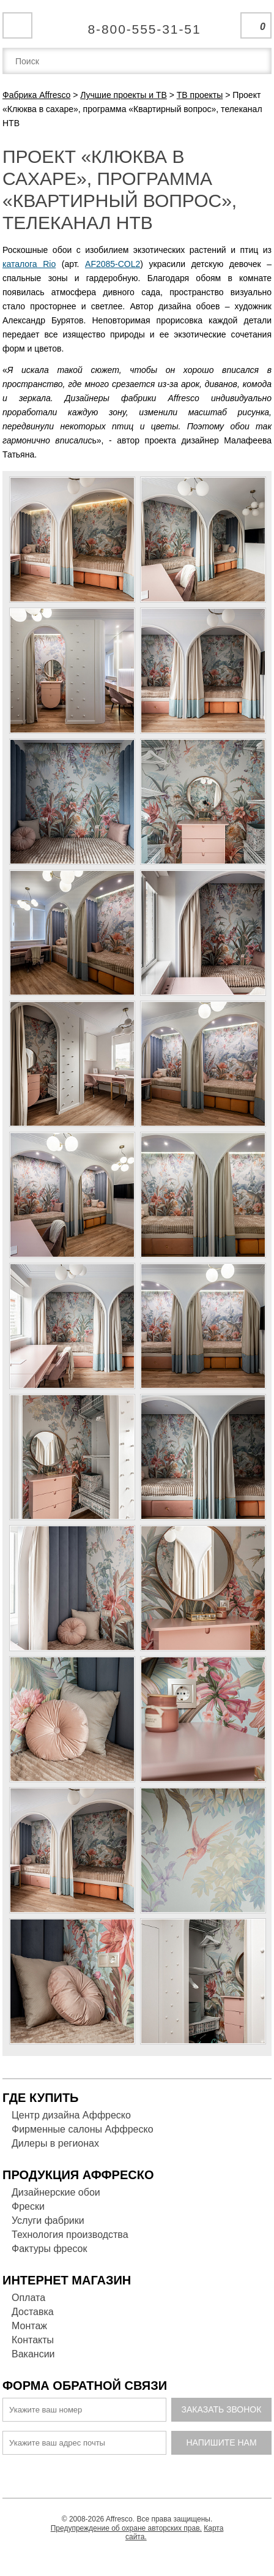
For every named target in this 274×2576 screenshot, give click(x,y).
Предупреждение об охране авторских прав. (126, 2528)
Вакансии (33, 2354)
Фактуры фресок (49, 2248)
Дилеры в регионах (55, 2143)
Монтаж (29, 2326)
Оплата (28, 2297)
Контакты (33, 2340)
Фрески (28, 2206)
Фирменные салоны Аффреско (83, 2129)
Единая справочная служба (137, 24)
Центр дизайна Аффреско (71, 2115)
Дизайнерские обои (56, 2192)
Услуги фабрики (48, 2220)
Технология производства (70, 2234)
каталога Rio (29, 264)
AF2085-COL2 (112, 264)
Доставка (33, 2312)
